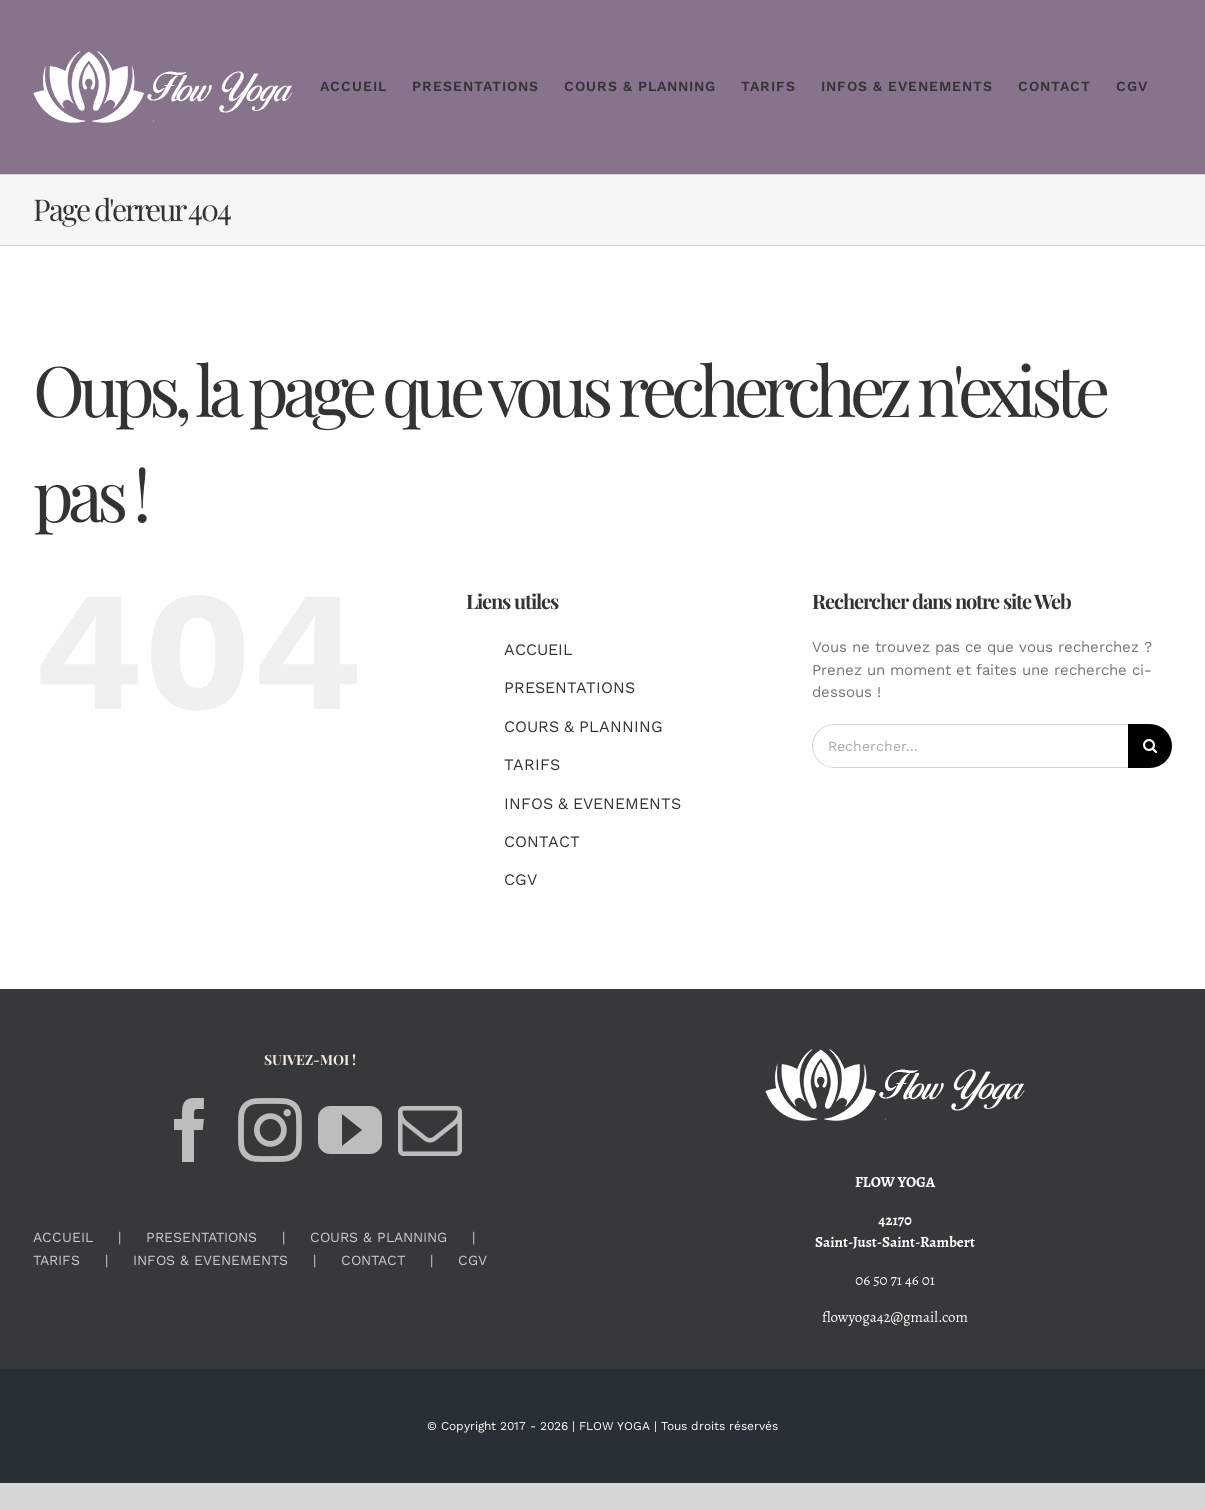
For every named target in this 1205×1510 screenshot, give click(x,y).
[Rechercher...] (970, 746)
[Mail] (430, 1130)
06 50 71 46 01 (895, 1280)
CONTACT (542, 841)
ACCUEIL (538, 649)
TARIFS (532, 764)
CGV (520, 879)
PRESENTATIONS (569, 687)
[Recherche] (1150, 746)
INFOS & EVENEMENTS (592, 803)
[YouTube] (350, 1130)
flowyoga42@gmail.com (895, 1317)
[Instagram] (270, 1130)
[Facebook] (190, 1130)
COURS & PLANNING (583, 726)
